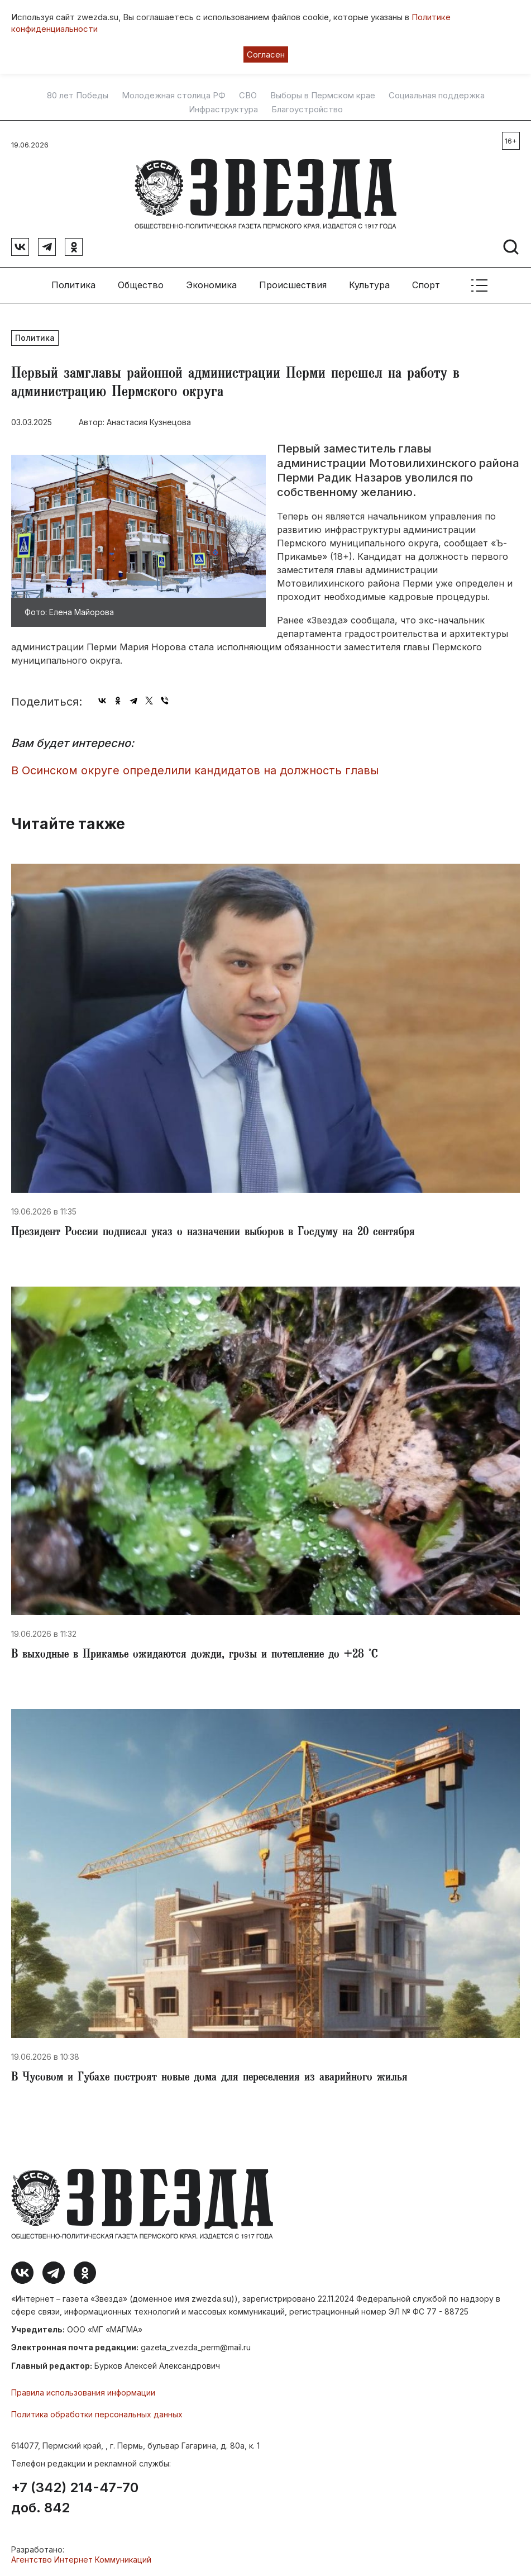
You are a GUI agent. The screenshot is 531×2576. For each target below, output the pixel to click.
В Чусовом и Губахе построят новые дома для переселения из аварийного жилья (209, 2078)
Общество (141, 285)
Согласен (266, 54)
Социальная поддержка (437, 96)
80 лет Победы (77, 96)
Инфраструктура (223, 109)
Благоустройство (307, 109)
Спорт (426, 285)
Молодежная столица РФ (174, 96)
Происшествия (293, 285)
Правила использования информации (83, 2392)
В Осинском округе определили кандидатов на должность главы (195, 770)
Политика (73, 285)
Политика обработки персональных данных (97, 2414)
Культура (369, 285)
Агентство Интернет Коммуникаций (81, 2559)
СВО (248, 96)
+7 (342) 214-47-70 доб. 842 (74, 2498)
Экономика (211, 285)
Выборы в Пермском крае (322, 96)
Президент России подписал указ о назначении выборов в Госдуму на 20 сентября (213, 1233)
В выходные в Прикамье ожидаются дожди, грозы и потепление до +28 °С (194, 1655)
